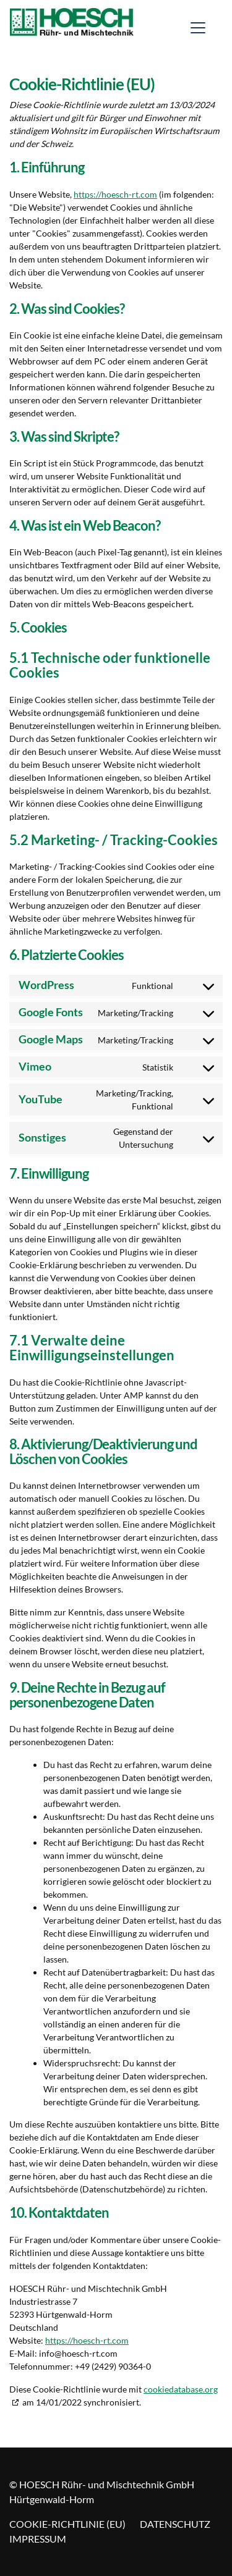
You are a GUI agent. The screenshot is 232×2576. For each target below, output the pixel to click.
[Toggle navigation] (198, 28)
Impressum (37, 2538)
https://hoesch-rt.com (115, 194)
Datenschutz (175, 2524)
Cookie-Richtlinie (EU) (67, 2524)
